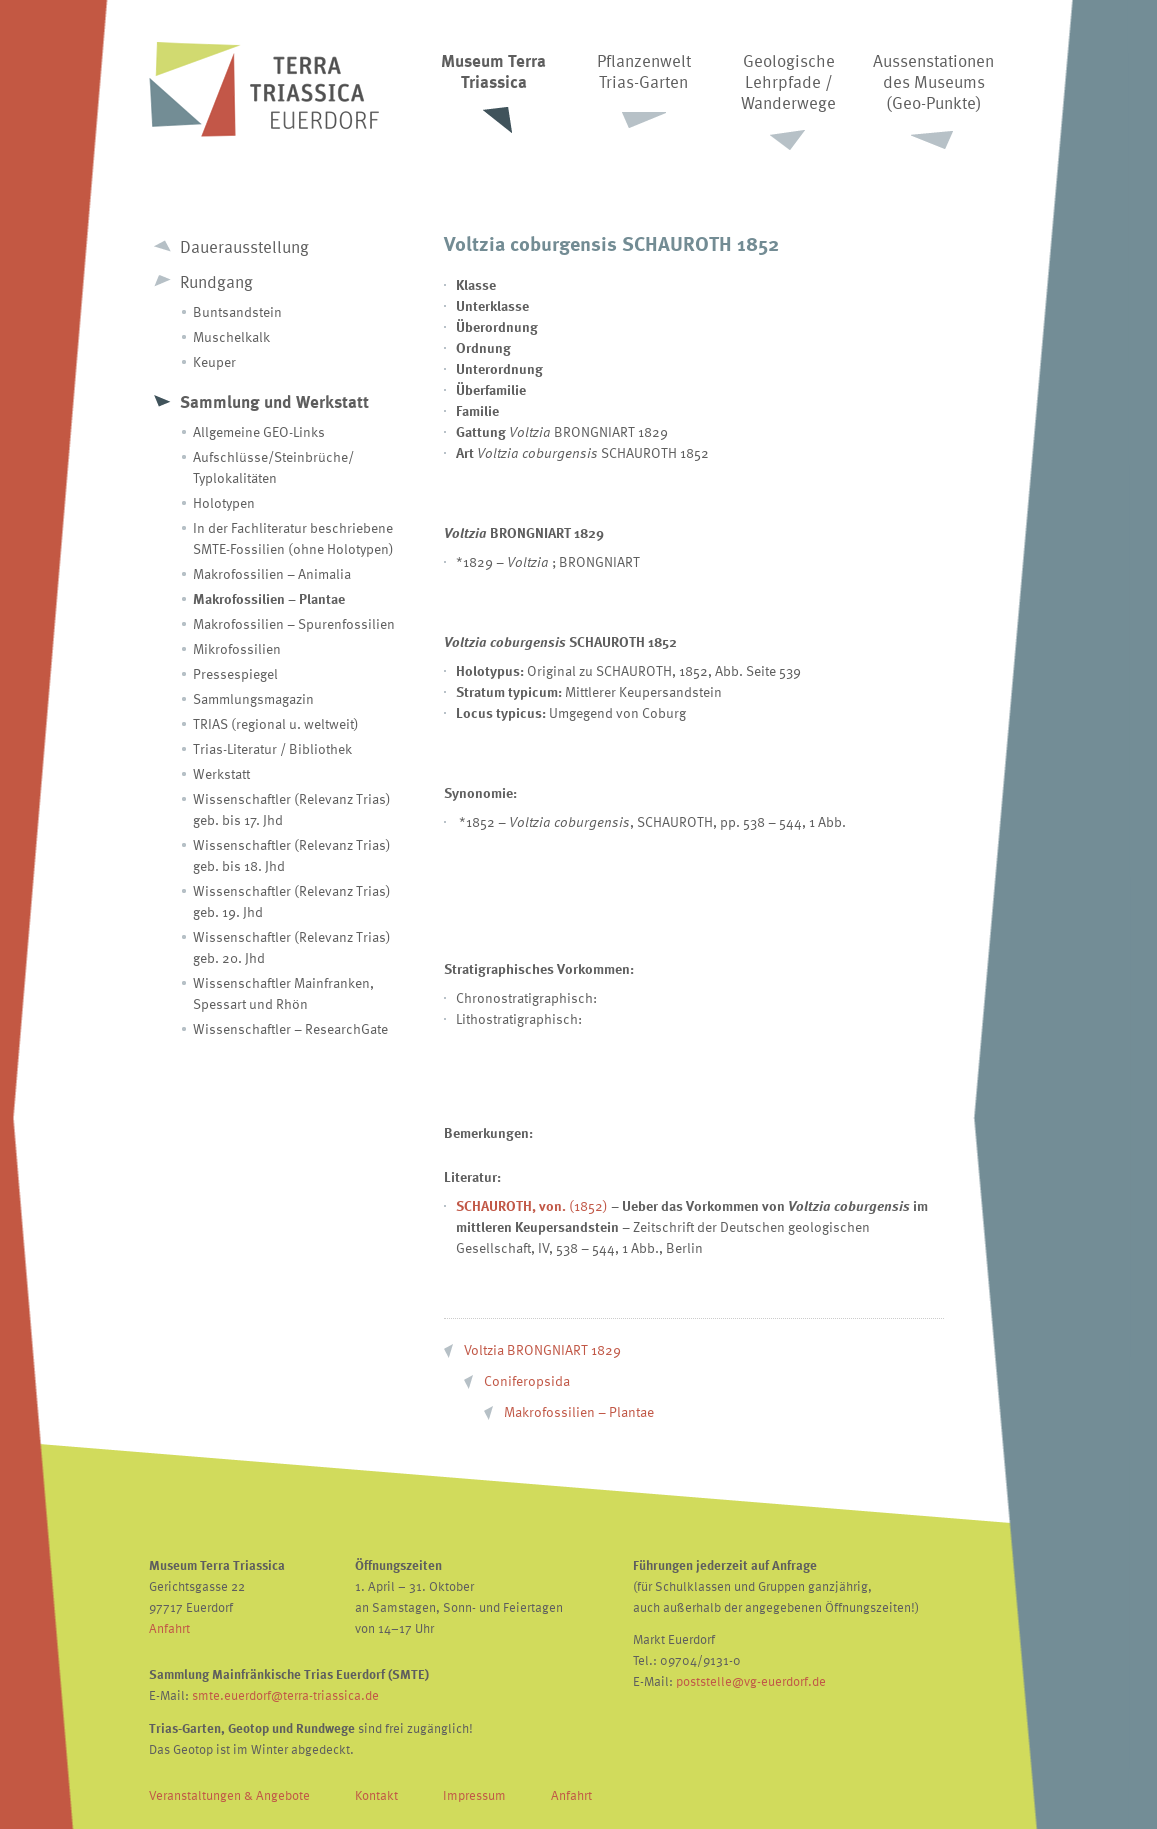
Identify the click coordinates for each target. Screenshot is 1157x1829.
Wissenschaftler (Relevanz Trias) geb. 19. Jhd (292, 901)
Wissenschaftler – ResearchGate (290, 1028)
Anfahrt (169, 1628)
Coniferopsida (527, 1380)
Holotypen (224, 502)
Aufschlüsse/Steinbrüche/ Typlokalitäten (273, 467)
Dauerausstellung (244, 246)
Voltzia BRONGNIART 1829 (542, 1349)
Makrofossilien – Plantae (269, 598)
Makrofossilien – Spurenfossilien (294, 623)
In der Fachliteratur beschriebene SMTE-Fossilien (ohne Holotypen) (293, 538)
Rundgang (216, 281)
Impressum (474, 1795)
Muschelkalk (231, 336)
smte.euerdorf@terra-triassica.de (285, 1695)
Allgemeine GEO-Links (259, 431)
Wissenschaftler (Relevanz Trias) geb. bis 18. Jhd (292, 855)
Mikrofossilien (237, 648)
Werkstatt (221, 773)
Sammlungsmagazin (253, 698)
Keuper (214, 361)
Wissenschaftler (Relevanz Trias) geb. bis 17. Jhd (292, 809)
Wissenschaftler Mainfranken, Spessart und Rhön (283, 993)
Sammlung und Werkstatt (274, 401)
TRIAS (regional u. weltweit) (276, 723)
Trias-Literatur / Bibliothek (272, 748)
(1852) (532, 1205)
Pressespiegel (235, 673)
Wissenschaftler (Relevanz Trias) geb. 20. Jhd (292, 947)
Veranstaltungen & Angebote (229, 1795)
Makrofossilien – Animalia (272, 573)
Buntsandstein (237, 311)
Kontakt (376, 1795)
